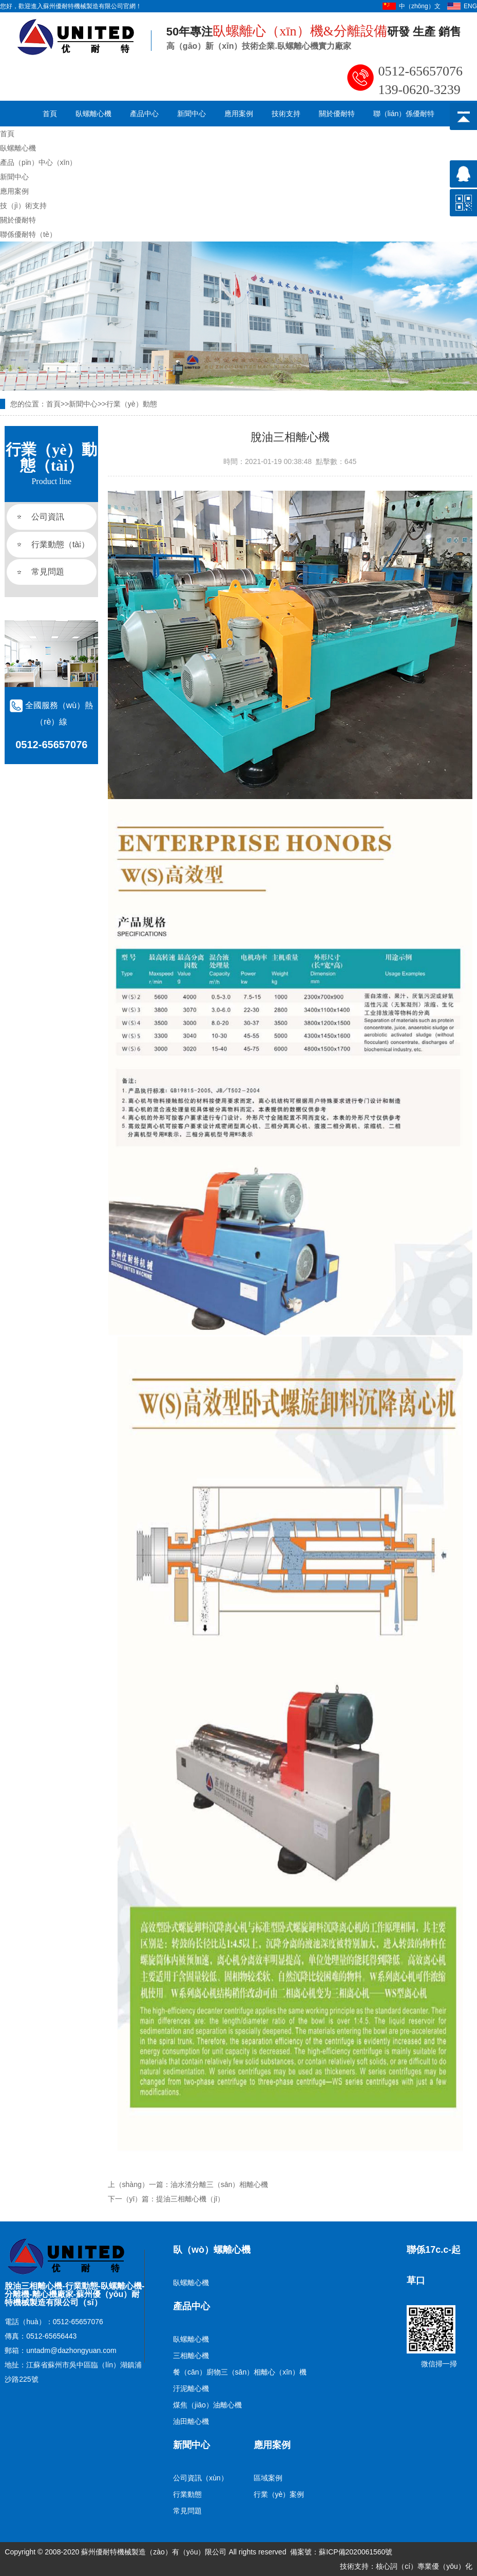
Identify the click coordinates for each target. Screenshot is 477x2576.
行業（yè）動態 (131, 404)
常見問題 (47, 571)
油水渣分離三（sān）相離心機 (219, 2184)
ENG (470, 6)
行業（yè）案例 (279, 2494)
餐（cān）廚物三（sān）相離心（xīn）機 (240, 2372)
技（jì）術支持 (23, 205)
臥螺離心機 (93, 113)
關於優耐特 (337, 113)
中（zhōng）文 (420, 6)
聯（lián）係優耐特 (404, 113)
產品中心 (144, 113)
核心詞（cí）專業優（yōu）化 (424, 2566)
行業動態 (187, 2494)
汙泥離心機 (191, 2388)
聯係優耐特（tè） (28, 234)
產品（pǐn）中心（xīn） (38, 162)
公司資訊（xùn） (200, 2478)
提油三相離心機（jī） (190, 2199)
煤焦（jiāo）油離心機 (207, 2405)
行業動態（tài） (60, 544)
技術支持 (286, 113)
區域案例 (268, 2478)
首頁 (50, 113)
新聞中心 (191, 113)
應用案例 (238, 113)
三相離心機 (191, 2355)
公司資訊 (47, 516)
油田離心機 (191, 2421)
